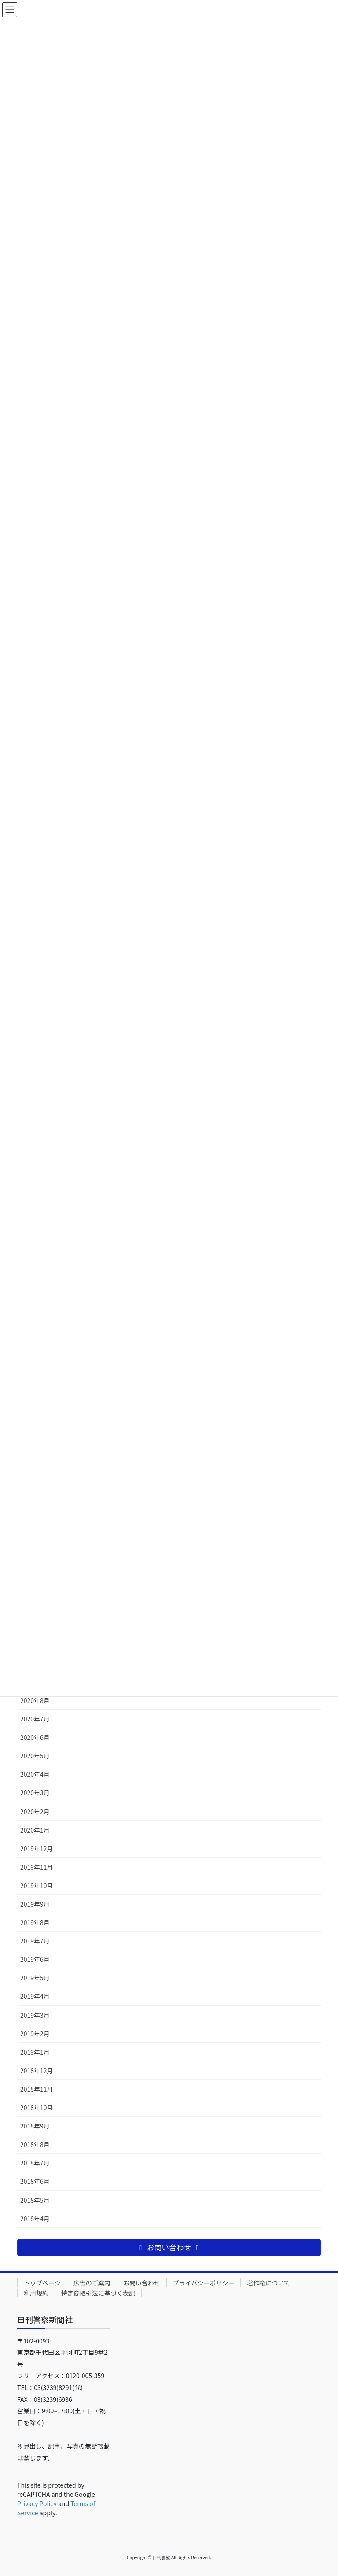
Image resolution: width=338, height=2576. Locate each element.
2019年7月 (35, 1940)
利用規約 (36, 2293)
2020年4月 (35, 1774)
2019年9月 (35, 1903)
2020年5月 (35, 1755)
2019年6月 (35, 1959)
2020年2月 (35, 1811)
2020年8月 (35, 1700)
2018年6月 (35, 2181)
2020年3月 (35, 1792)
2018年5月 (35, 2200)
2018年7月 (35, 2162)
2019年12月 (36, 1848)
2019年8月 (35, 1922)
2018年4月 (35, 2218)
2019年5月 (35, 1977)
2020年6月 (35, 1737)
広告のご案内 (91, 2282)
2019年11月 (36, 1867)
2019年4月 (35, 1996)
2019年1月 (35, 2052)
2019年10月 (36, 1885)
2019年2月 (35, 2033)
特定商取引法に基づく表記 (98, 2293)
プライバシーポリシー (204, 2282)
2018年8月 (35, 2144)
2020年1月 (35, 1830)
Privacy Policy (37, 2503)
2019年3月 (35, 2015)
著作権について (268, 2282)
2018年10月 (36, 2107)
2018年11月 (36, 2089)
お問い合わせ (141, 2282)
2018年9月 (35, 2125)
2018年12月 (36, 2070)
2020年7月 (35, 1718)
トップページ (42, 2282)
